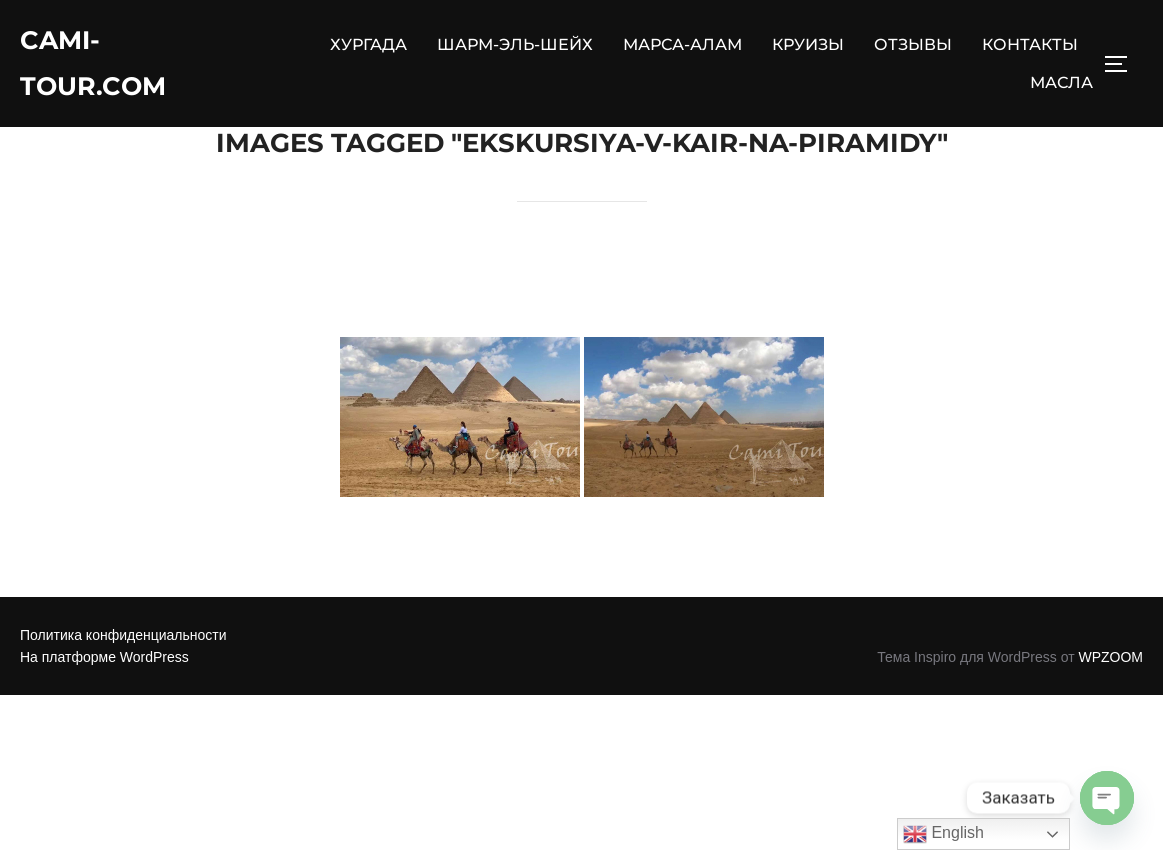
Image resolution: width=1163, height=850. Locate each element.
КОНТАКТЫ (1030, 45)
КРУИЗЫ (808, 45)
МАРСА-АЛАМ (682, 45)
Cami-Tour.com (94, 64)
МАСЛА (1061, 83)
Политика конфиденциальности (123, 684)
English (943, 834)
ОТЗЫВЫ (913, 45)
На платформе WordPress (104, 707)
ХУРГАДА (368, 45)
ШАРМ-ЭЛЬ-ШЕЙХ (515, 45)
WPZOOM (1110, 707)
